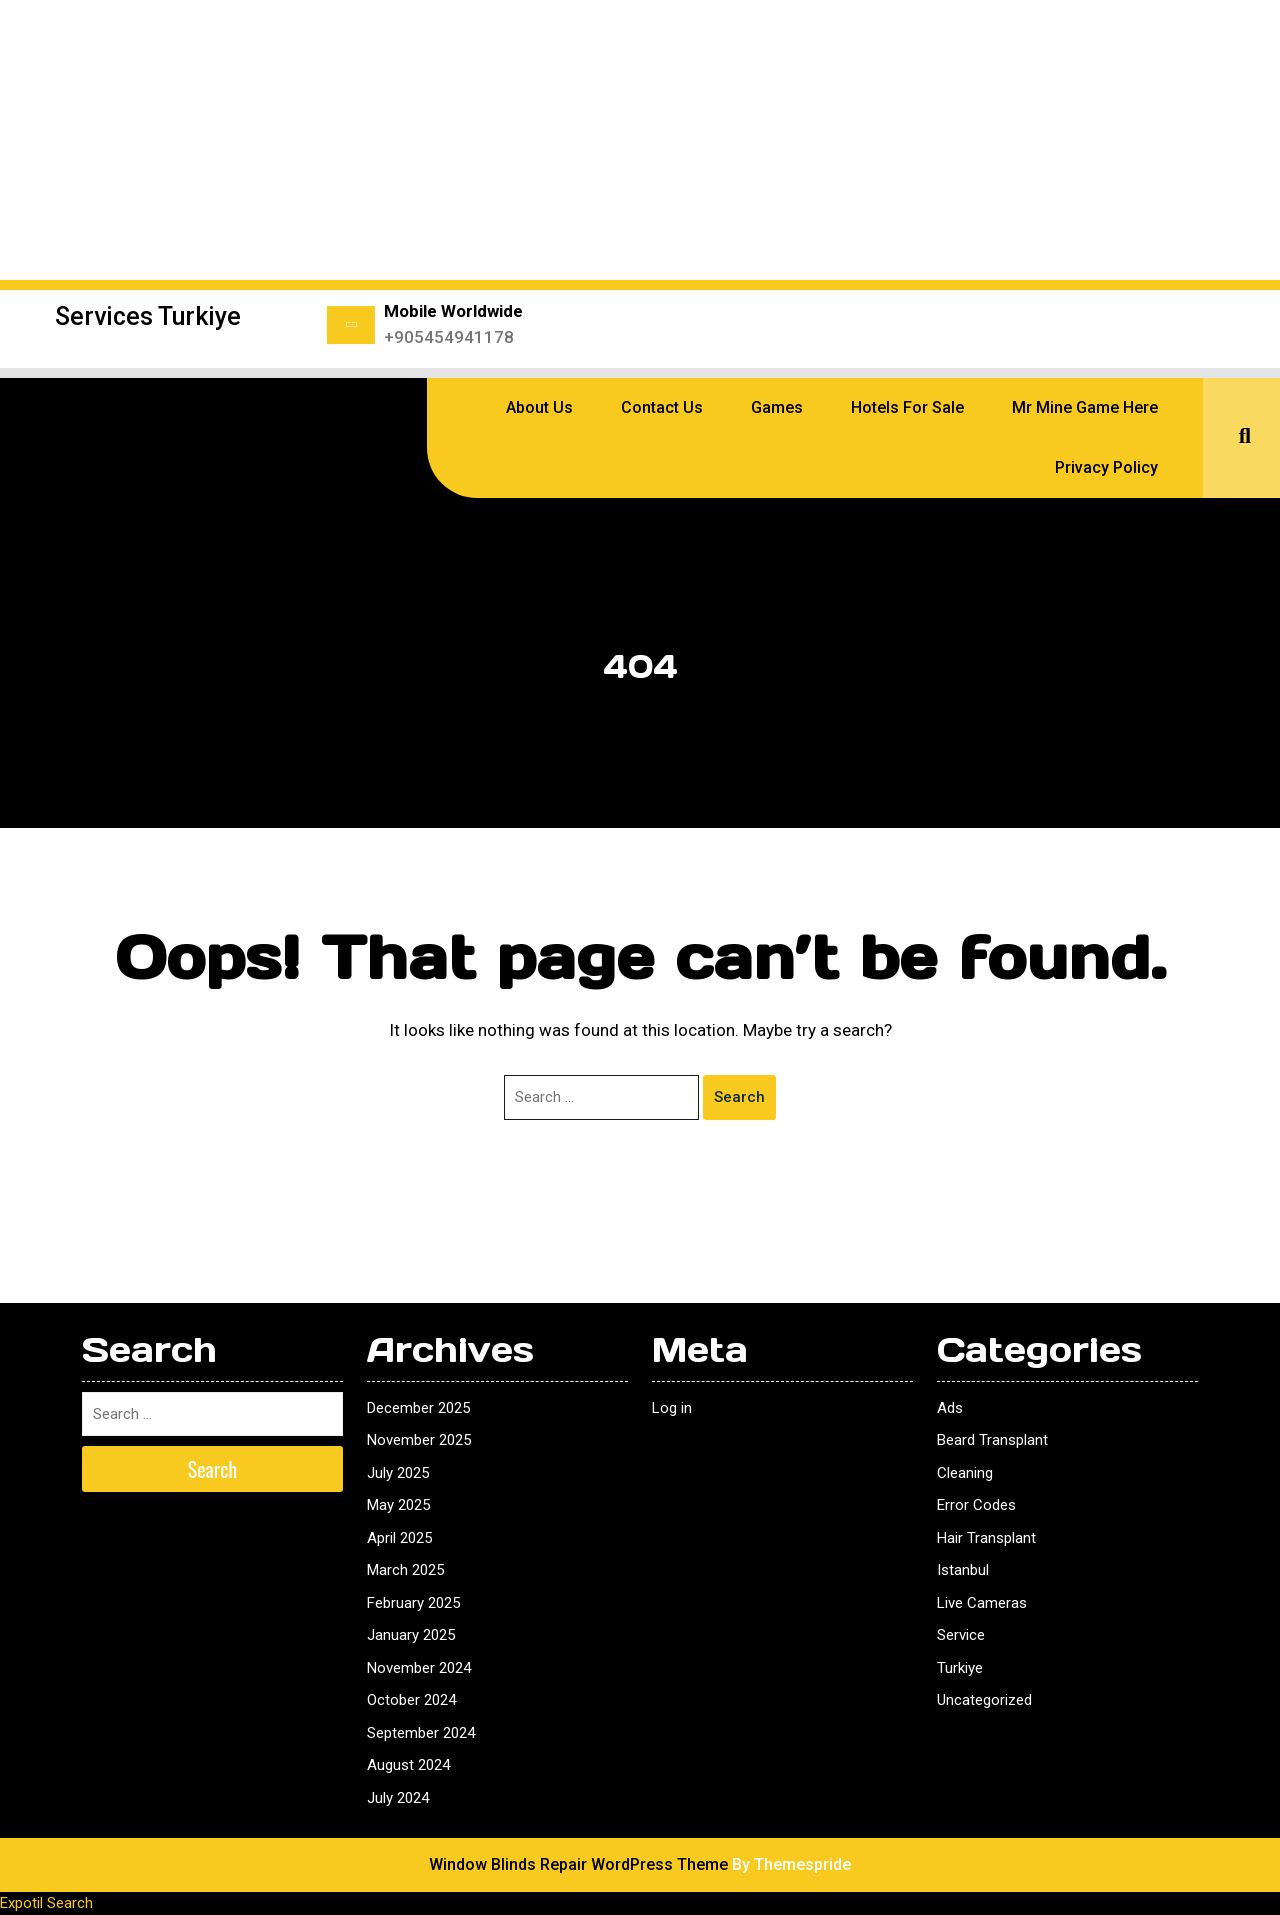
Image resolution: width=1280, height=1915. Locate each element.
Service (961, 1635)
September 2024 (421, 1733)
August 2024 (408, 1765)
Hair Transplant (986, 1538)
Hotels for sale (907, 407)
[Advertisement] (640, 140)
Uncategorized (984, 1700)
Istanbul (963, 1570)
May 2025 (398, 1505)
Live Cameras (982, 1603)
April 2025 (399, 1538)
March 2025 (405, 1570)
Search (739, 1097)
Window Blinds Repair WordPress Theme (578, 1864)
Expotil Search (46, 1903)
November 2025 (419, 1440)
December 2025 (418, 1408)
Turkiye (960, 1668)
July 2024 (398, 1798)
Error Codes (976, 1505)
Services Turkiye (148, 316)
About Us (539, 407)
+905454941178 (449, 337)
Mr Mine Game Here (1085, 407)
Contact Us (662, 407)
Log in (672, 1408)
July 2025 (398, 1473)
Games (777, 407)
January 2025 (411, 1635)
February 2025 (413, 1603)
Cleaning (965, 1473)
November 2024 (419, 1668)
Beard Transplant (992, 1440)
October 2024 (411, 1700)
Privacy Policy (1106, 467)
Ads (950, 1408)
